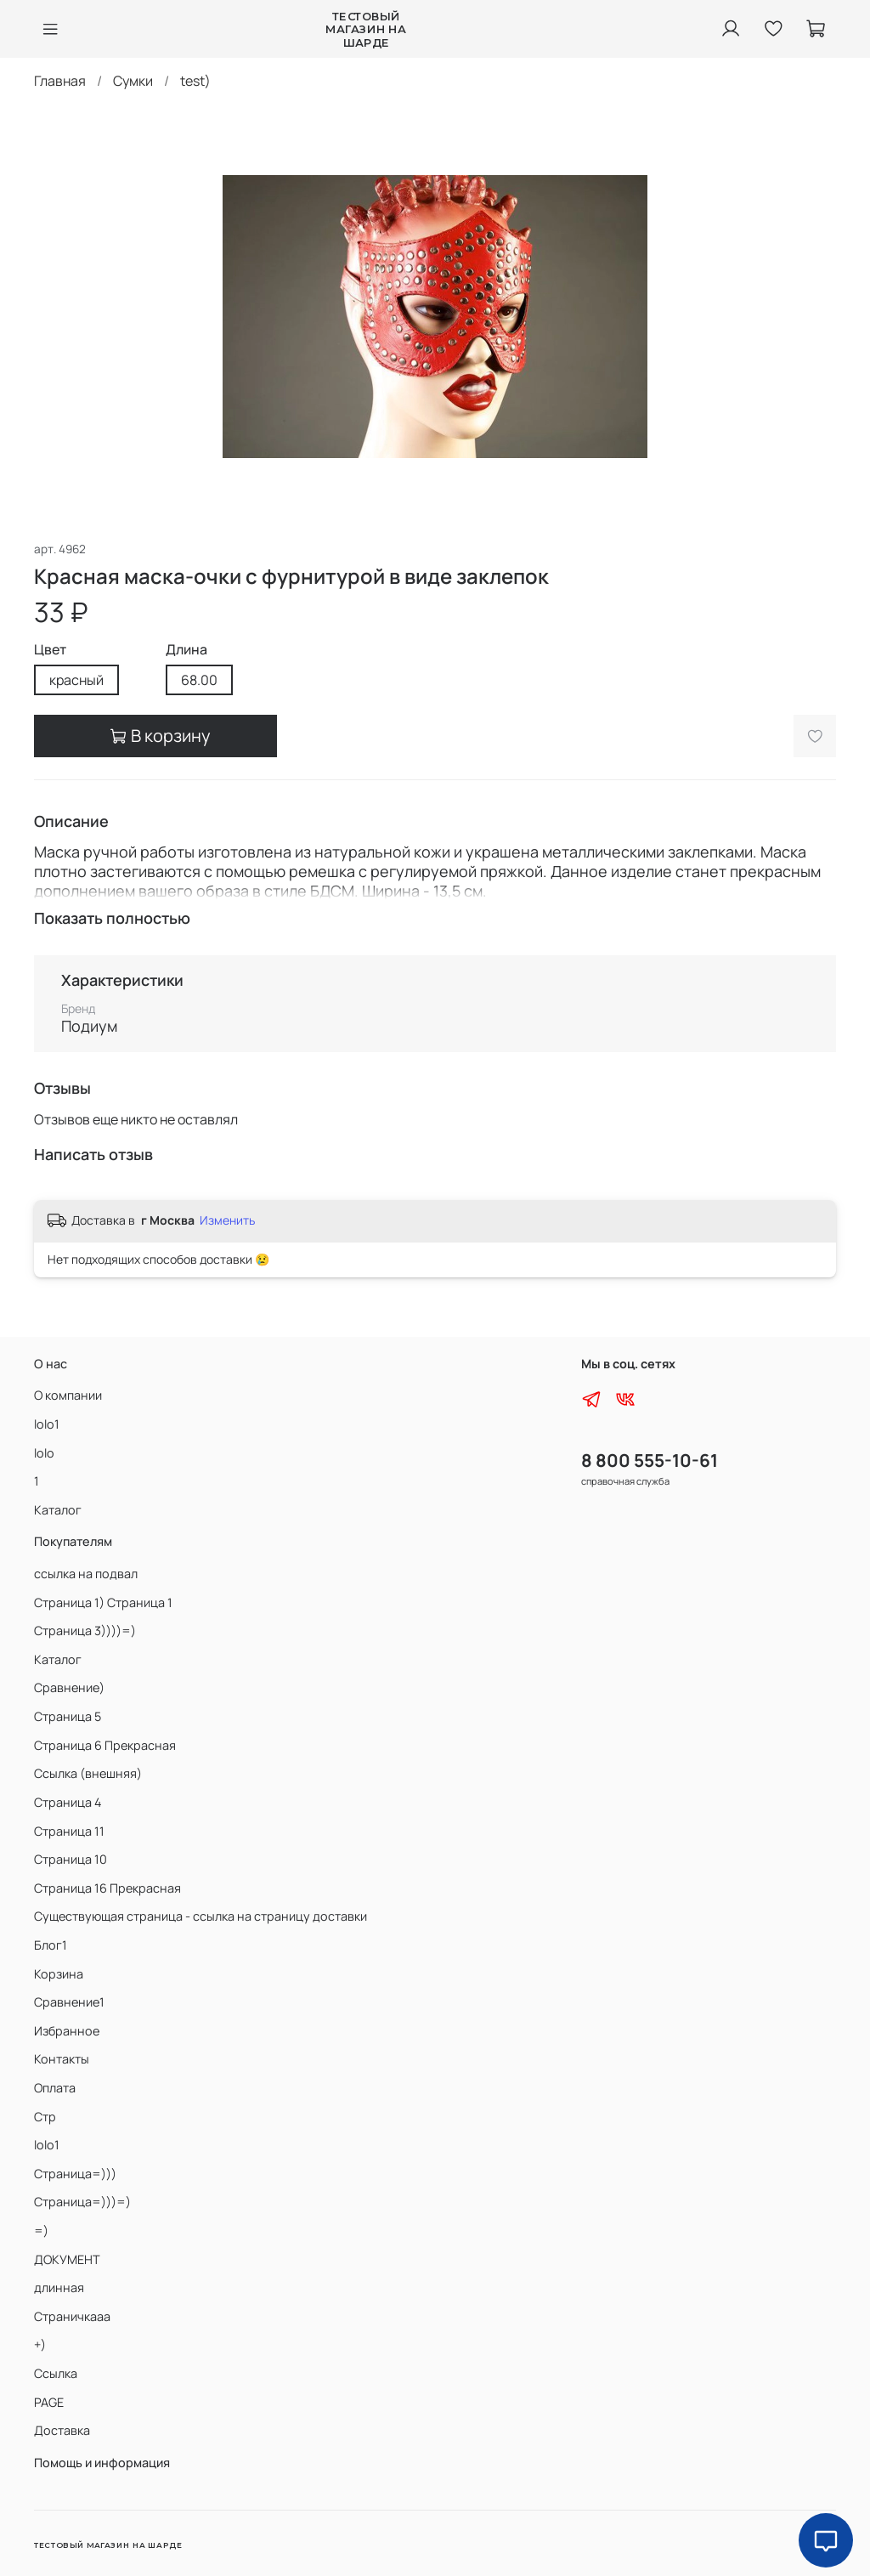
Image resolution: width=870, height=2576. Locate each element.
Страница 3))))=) (85, 1630)
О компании (68, 1395)
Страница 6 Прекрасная (105, 1745)
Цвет (50, 650)
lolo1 (46, 1424)
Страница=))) (75, 2174)
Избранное (66, 2031)
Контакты (61, 2059)
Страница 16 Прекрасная (107, 1888)
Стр (45, 2117)
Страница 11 (69, 1831)
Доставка (62, 2430)
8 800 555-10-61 (649, 1460)
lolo (44, 1453)
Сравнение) (69, 1687)
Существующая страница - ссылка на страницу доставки (200, 1916)
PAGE (49, 2402)
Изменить (227, 1220)
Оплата (55, 2088)
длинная (59, 2287)
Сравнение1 (69, 2002)
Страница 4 (67, 1802)
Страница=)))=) (82, 2202)
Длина (186, 650)
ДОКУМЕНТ (67, 2259)
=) (41, 2230)
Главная (60, 80)
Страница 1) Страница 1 (103, 1602)
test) (195, 80)
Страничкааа (72, 2316)
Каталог (58, 1510)
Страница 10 (70, 1859)
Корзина (58, 1974)
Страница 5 (67, 1716)
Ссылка (55, 2373)
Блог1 (50, 1945)
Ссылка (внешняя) (88, 1773)
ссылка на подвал (86, 1573)
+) (40, 2344)
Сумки (133, 80)
